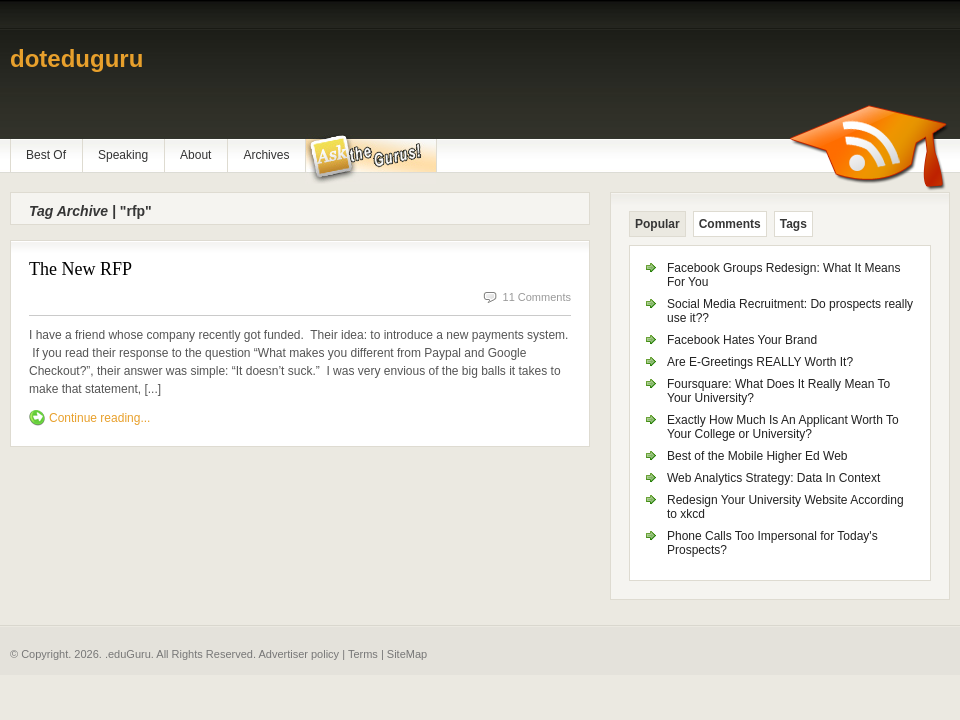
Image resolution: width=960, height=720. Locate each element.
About (195, 155)
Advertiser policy (298, 654)
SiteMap (407, 654)
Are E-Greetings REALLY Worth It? (760, 362)
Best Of (46, 155)
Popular (657, 224)
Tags (793, 224)
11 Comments (537, 297)
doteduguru (76, 58)
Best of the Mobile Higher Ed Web (757, 456)
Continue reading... (99, 418)
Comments (730, 224)
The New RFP (80, 269)
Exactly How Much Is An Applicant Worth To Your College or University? (783, 427)
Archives (266, 155)
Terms (363, 654)
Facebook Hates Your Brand (742, 340)
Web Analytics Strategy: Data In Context (773, 478)
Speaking (123, 155)
